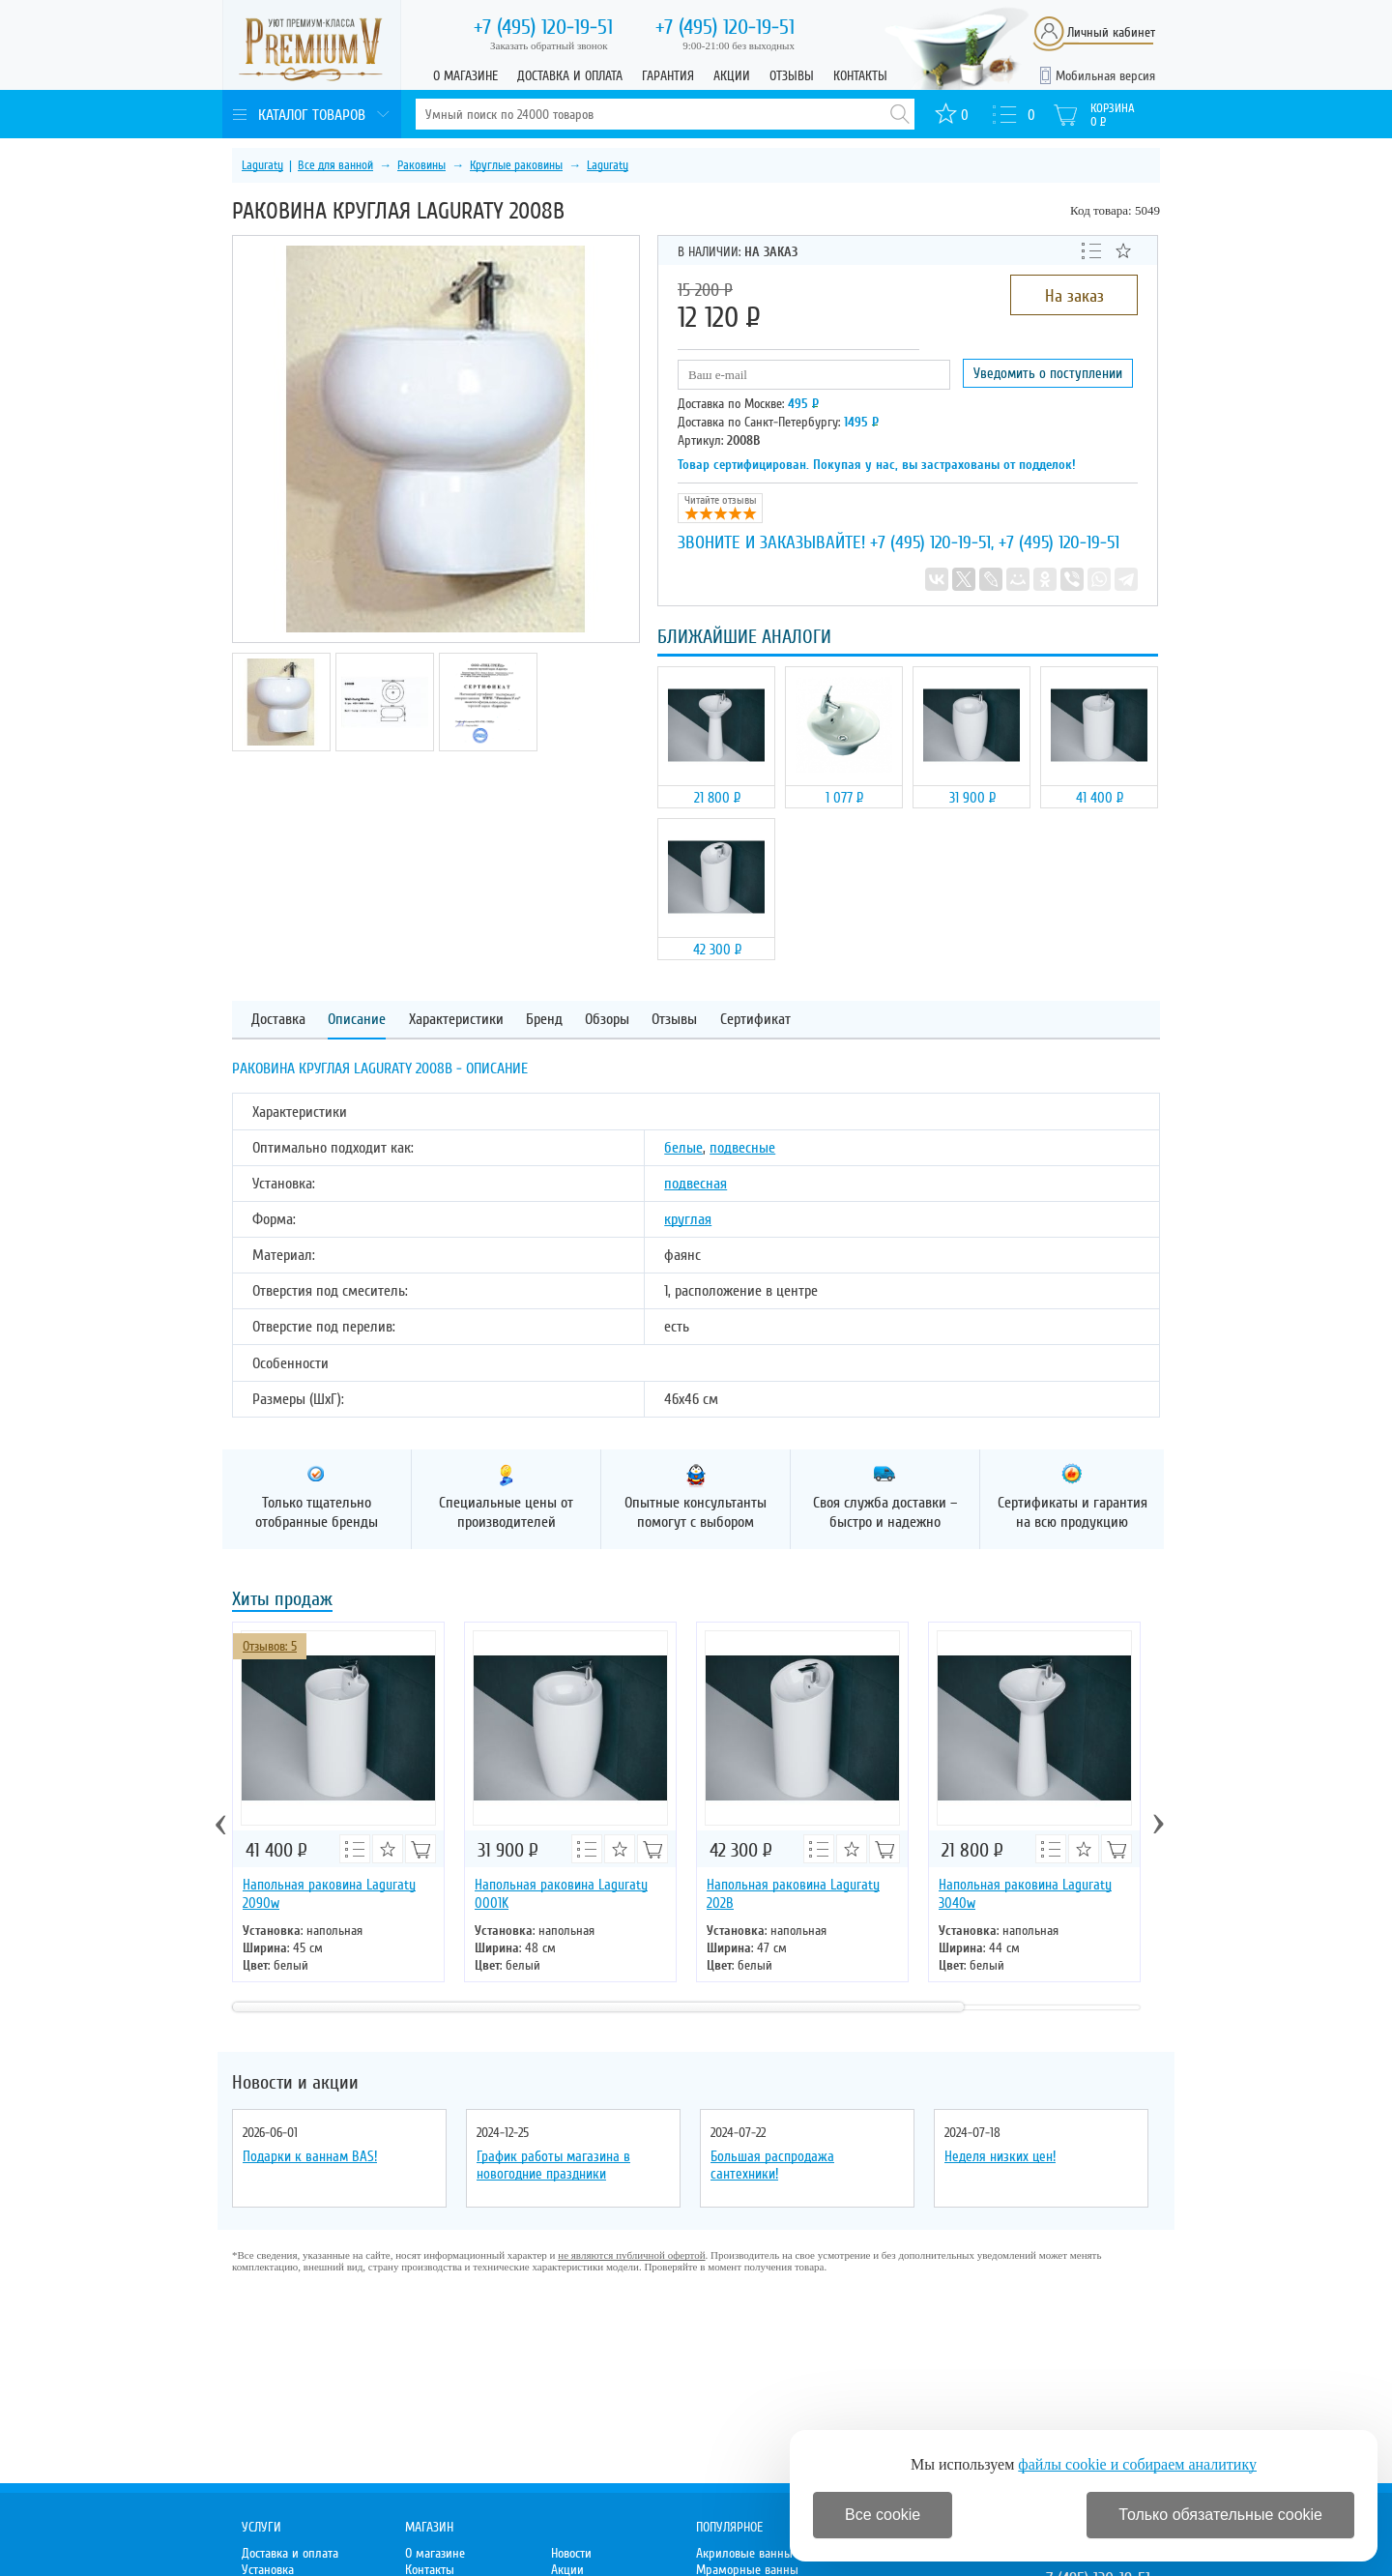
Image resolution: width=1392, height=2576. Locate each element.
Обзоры (607, 1019)
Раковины (421, 165)
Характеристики (456, 1019)
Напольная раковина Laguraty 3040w (1025, 1894)
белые (683, 1147)
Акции (731, 76)
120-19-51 (543, 27)
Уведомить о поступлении (1047, 373)
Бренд (544, 1019)
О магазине (465, 76)
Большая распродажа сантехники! (772, 2165)
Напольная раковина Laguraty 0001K (561, 1894)
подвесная (695, 1183)
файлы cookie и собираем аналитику (1137, 2464)
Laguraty (262, 165)
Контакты (860, 76)
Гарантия (668, 76)
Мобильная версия (1105, 76)
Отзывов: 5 (270, 1646)
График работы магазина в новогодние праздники (553, 2165)
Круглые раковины (516, 165)
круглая (687, 1219)
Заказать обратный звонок (549, 45)
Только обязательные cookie (1220, 2514)
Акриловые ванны (744, 2553)
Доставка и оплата (570, 76)
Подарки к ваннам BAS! (310, 2156)
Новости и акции (295, 2082)
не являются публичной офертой (631, 2255)
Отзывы (791, 76)
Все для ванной (335, 165)
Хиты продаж (282, 1601)
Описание (357, 1019)
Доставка (278, 1019)
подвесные (742, 1147)
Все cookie (882, 2514)
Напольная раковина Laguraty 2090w (329, 1894)
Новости (571, 2553)
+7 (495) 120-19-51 (930, 542)
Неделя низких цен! (1000, 2156)
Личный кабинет (1111, 32)
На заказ (1074, 296)
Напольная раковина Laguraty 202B (793, 1894)
